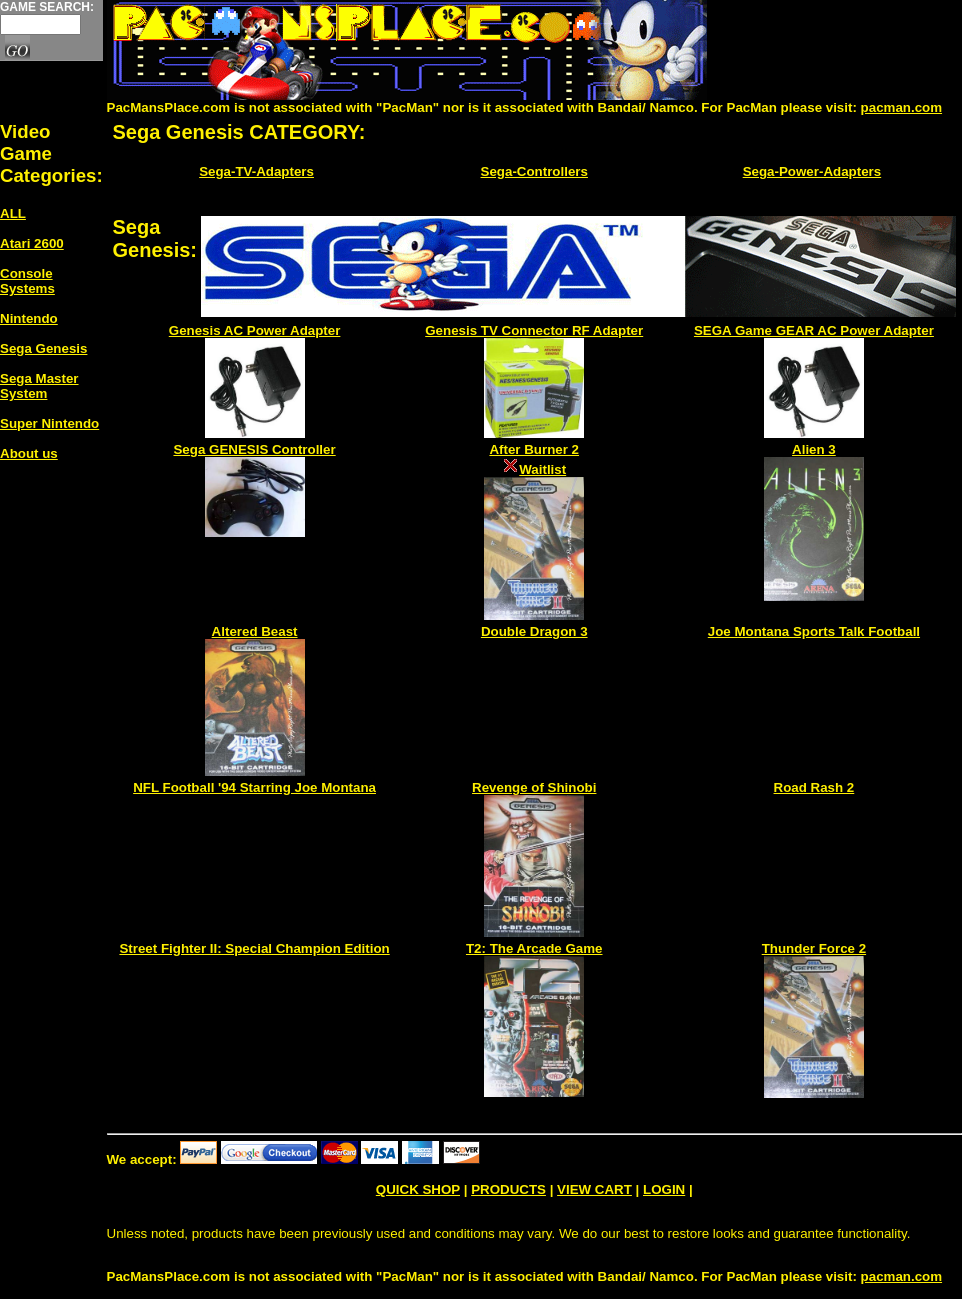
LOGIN (664, 1189)
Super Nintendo (49, 423)
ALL (13, 213)
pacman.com (901, 107)
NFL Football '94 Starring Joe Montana (254, 787)
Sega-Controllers (534, 171)
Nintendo (29, 318)
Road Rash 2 (814, 787)
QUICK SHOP (418, 1189)
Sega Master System (39, 386)
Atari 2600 (32, 243)
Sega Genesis (43, 348)
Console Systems (27, 281)
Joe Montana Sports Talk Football (814, 631)
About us (29, 453)
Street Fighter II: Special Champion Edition (254, 948)
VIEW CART (594, 1189)
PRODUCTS (508, 1189)
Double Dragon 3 (534, 631)
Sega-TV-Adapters (256, 171)
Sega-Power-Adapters (812, 171)
